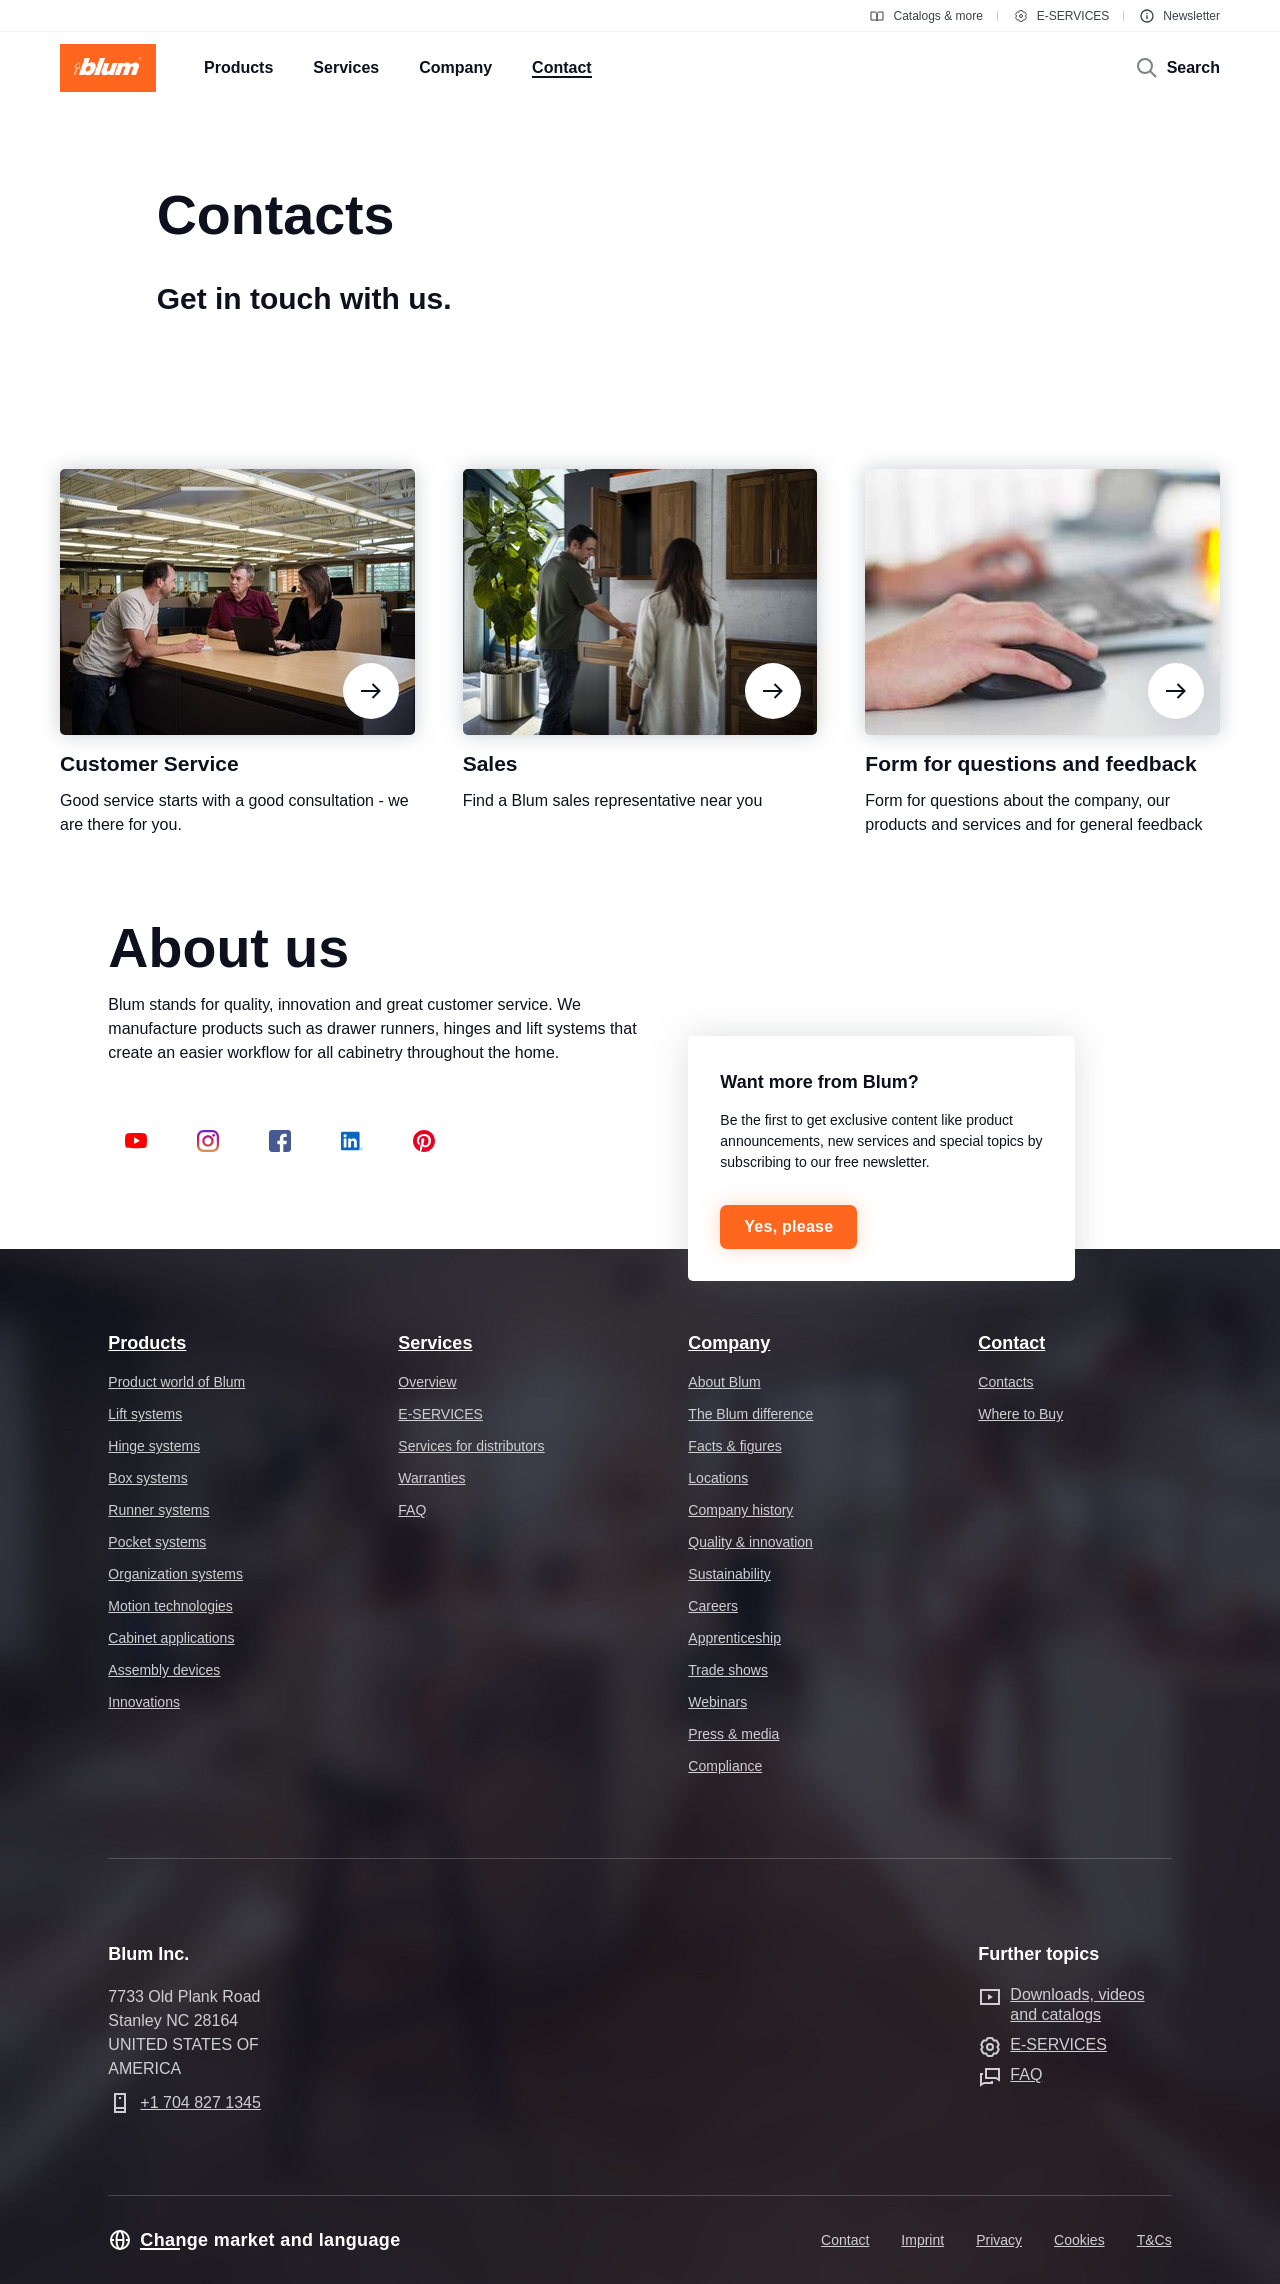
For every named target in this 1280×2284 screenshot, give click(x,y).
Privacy (999, 2240)
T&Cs (1154, 2240)
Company (729, 1343)
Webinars (717, 1702)
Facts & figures (734, 1446)
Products (147, 1343)
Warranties (431, 1478)
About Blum (724, 1382)
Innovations (144, 1702)
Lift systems (145, 1414)
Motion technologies (170, 1606)
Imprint (922, 2240)
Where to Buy (1020, 1414)
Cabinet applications (171, 1638)
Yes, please (788, 1226)
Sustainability (729, 1574)
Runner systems (158, 1510)
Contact (1011, 1343)
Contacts (1005, 1382)
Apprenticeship (734, 1638)
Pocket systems (157, 1542)
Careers (713, 1606)
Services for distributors (471, 1446)
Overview (427, 1382)
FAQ (412, 1510)
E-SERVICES (1061, 16)
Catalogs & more (925, 16)
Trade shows (728, 1670)
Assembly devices (164, 1670)
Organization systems (175, 1574)
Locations (718, 1478)
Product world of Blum (176, 1382)
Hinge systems (154, 1446)
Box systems (147, 1478)
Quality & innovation (750, 1542)
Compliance (725, 1766)
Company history (740, 1510)
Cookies (1079, 2240)
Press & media (733, 1734)
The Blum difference (750, 1414)
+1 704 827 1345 (200, 2102)
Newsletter (1179, 16)
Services (435, 1343)
